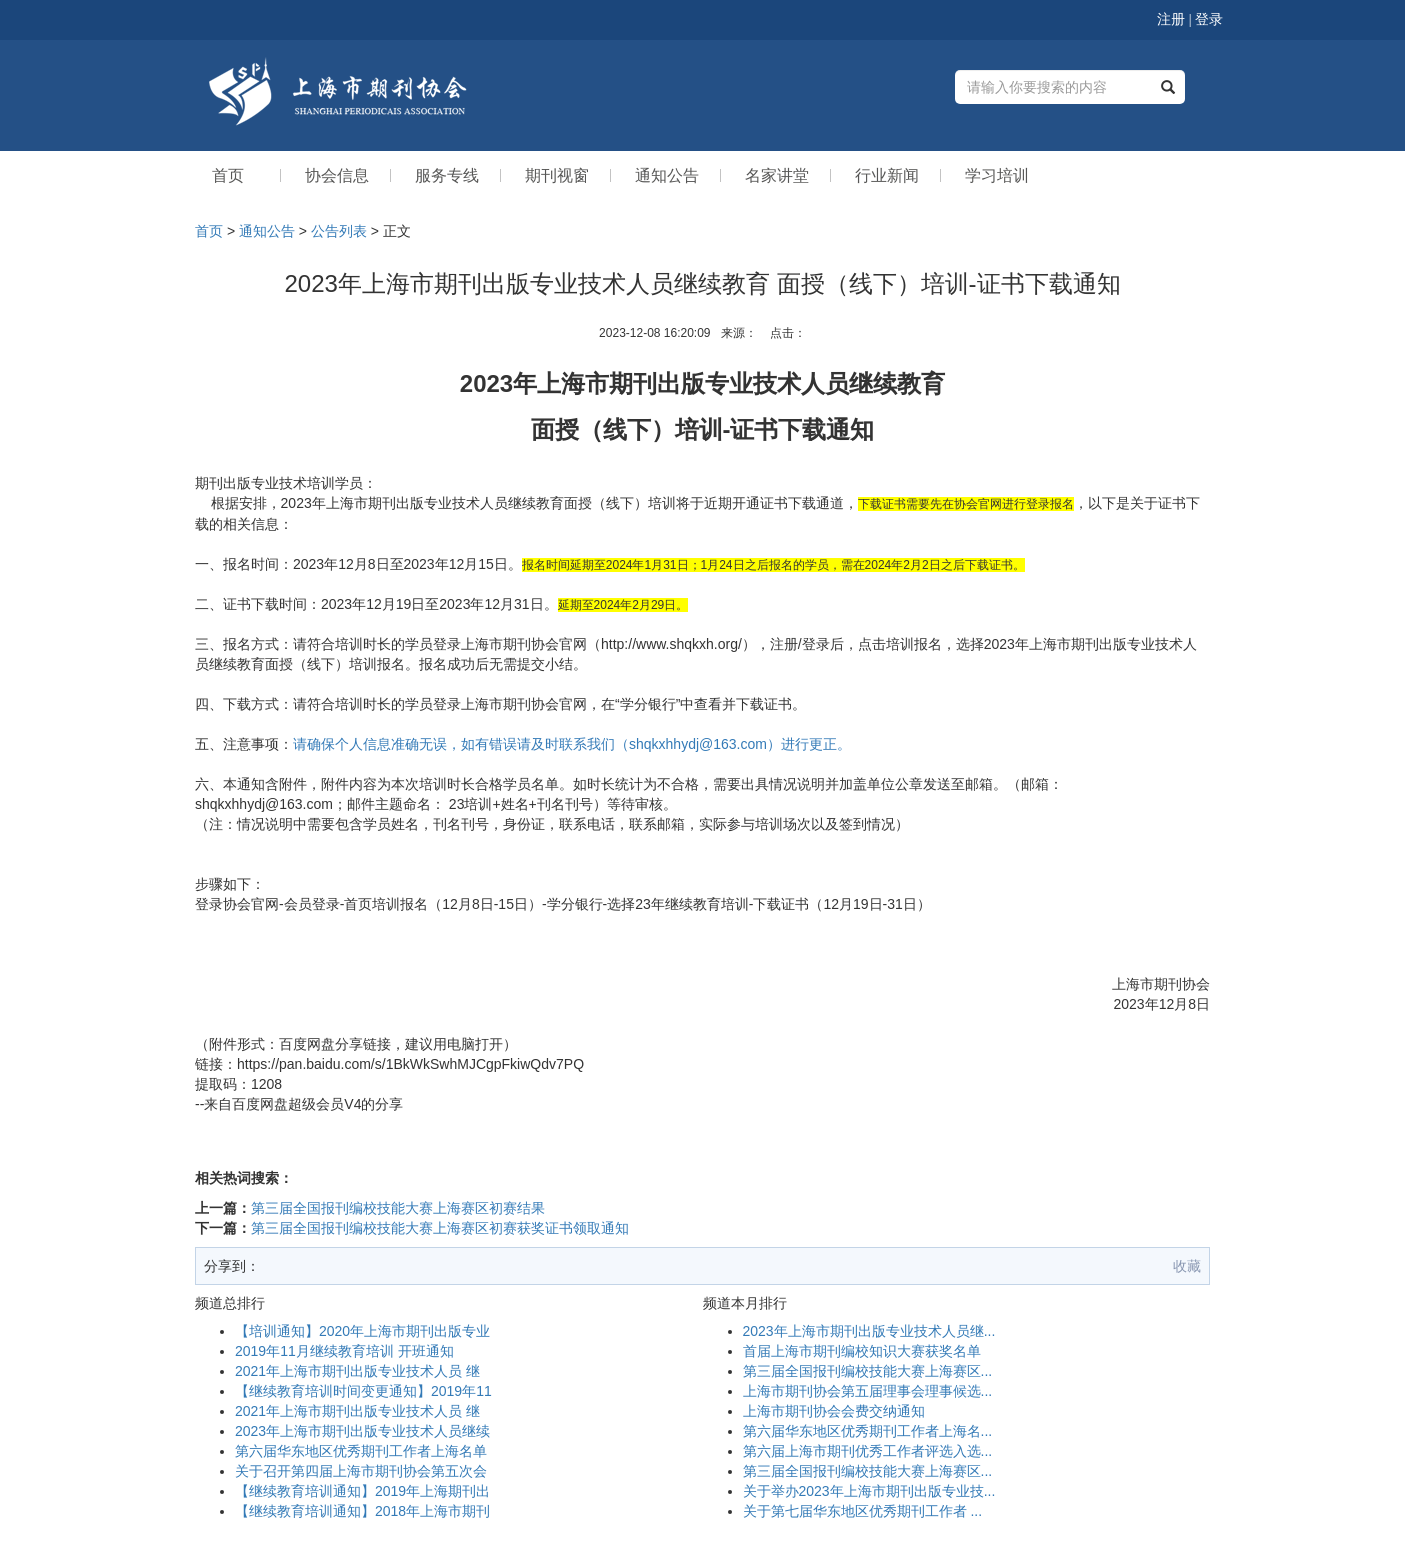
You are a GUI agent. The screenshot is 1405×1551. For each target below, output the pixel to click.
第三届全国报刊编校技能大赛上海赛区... (868, 1371)
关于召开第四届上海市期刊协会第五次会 (361, 1471)
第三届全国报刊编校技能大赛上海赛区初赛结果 (398, 1208)
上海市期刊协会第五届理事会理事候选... (868, 1391)
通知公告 (267, 231)
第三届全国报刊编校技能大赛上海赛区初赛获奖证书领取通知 (440, 1228)
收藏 (1187, 1266)
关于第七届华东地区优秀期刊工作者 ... (863, 1511)
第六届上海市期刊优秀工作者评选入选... (868, 1451)
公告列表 (339, 231)
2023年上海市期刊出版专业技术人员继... (869, 1331)
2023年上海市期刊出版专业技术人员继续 (362, 1431)
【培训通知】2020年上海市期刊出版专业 (362, 1331)
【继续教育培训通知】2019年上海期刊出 (362, 1491)
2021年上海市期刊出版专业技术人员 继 (357, 1371)
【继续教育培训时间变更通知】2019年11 (363, 1391)
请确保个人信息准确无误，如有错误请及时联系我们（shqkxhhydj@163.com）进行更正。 (572, 744)
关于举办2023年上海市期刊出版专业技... (869, 1491)
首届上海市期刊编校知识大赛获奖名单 (862, 1351)
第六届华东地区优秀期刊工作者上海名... (868, 1431)
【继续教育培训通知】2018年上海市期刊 (362, 1511)
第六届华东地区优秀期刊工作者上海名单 (361, 1451)
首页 (209, 231)
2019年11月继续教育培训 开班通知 (344, 1351)
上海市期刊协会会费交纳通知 (834, 1411)
